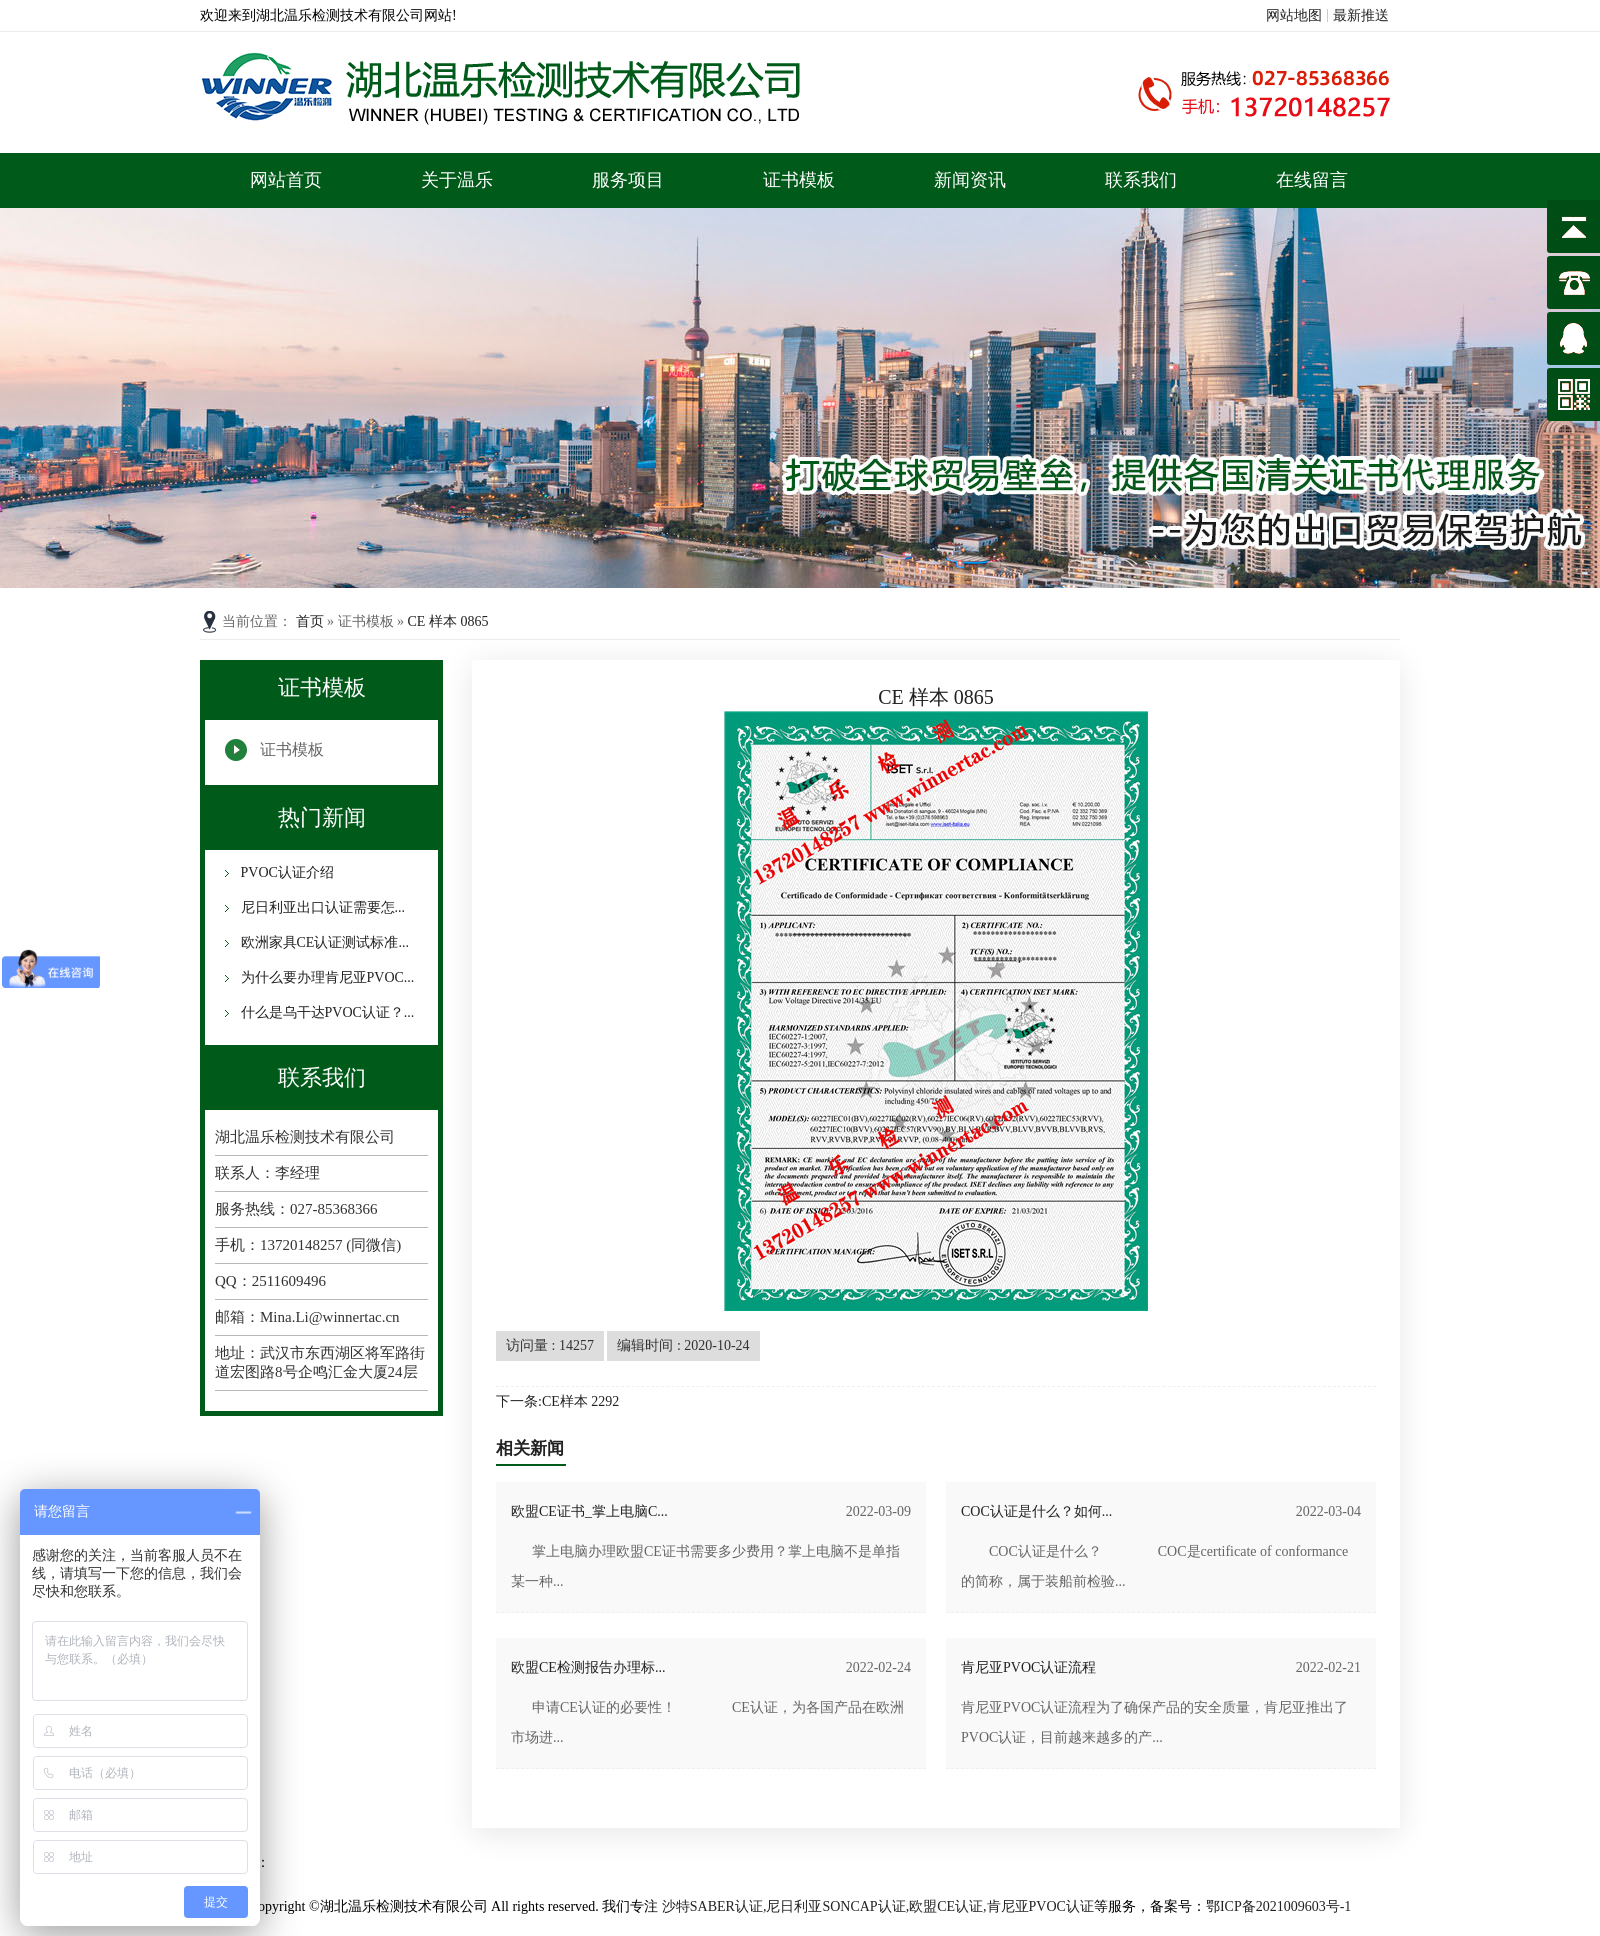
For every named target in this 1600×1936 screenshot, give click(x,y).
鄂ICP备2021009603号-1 (1278, 1906)
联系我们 (1141, 180)
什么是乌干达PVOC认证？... (325, 1012)
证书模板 (799, 180)
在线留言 (1312, 180)
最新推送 (1361, 15)
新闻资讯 (970, 180)
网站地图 (1294, 15)
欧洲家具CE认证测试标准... (323, 942)
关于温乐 (457, 180)
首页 (312, 621)
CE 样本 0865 (448, 621)
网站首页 (286, 180)
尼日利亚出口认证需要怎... (321, 907)
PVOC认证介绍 (285, 872)
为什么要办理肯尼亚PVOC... (325, 977)
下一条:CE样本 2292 (557, 1401)
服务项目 (628, 180)
